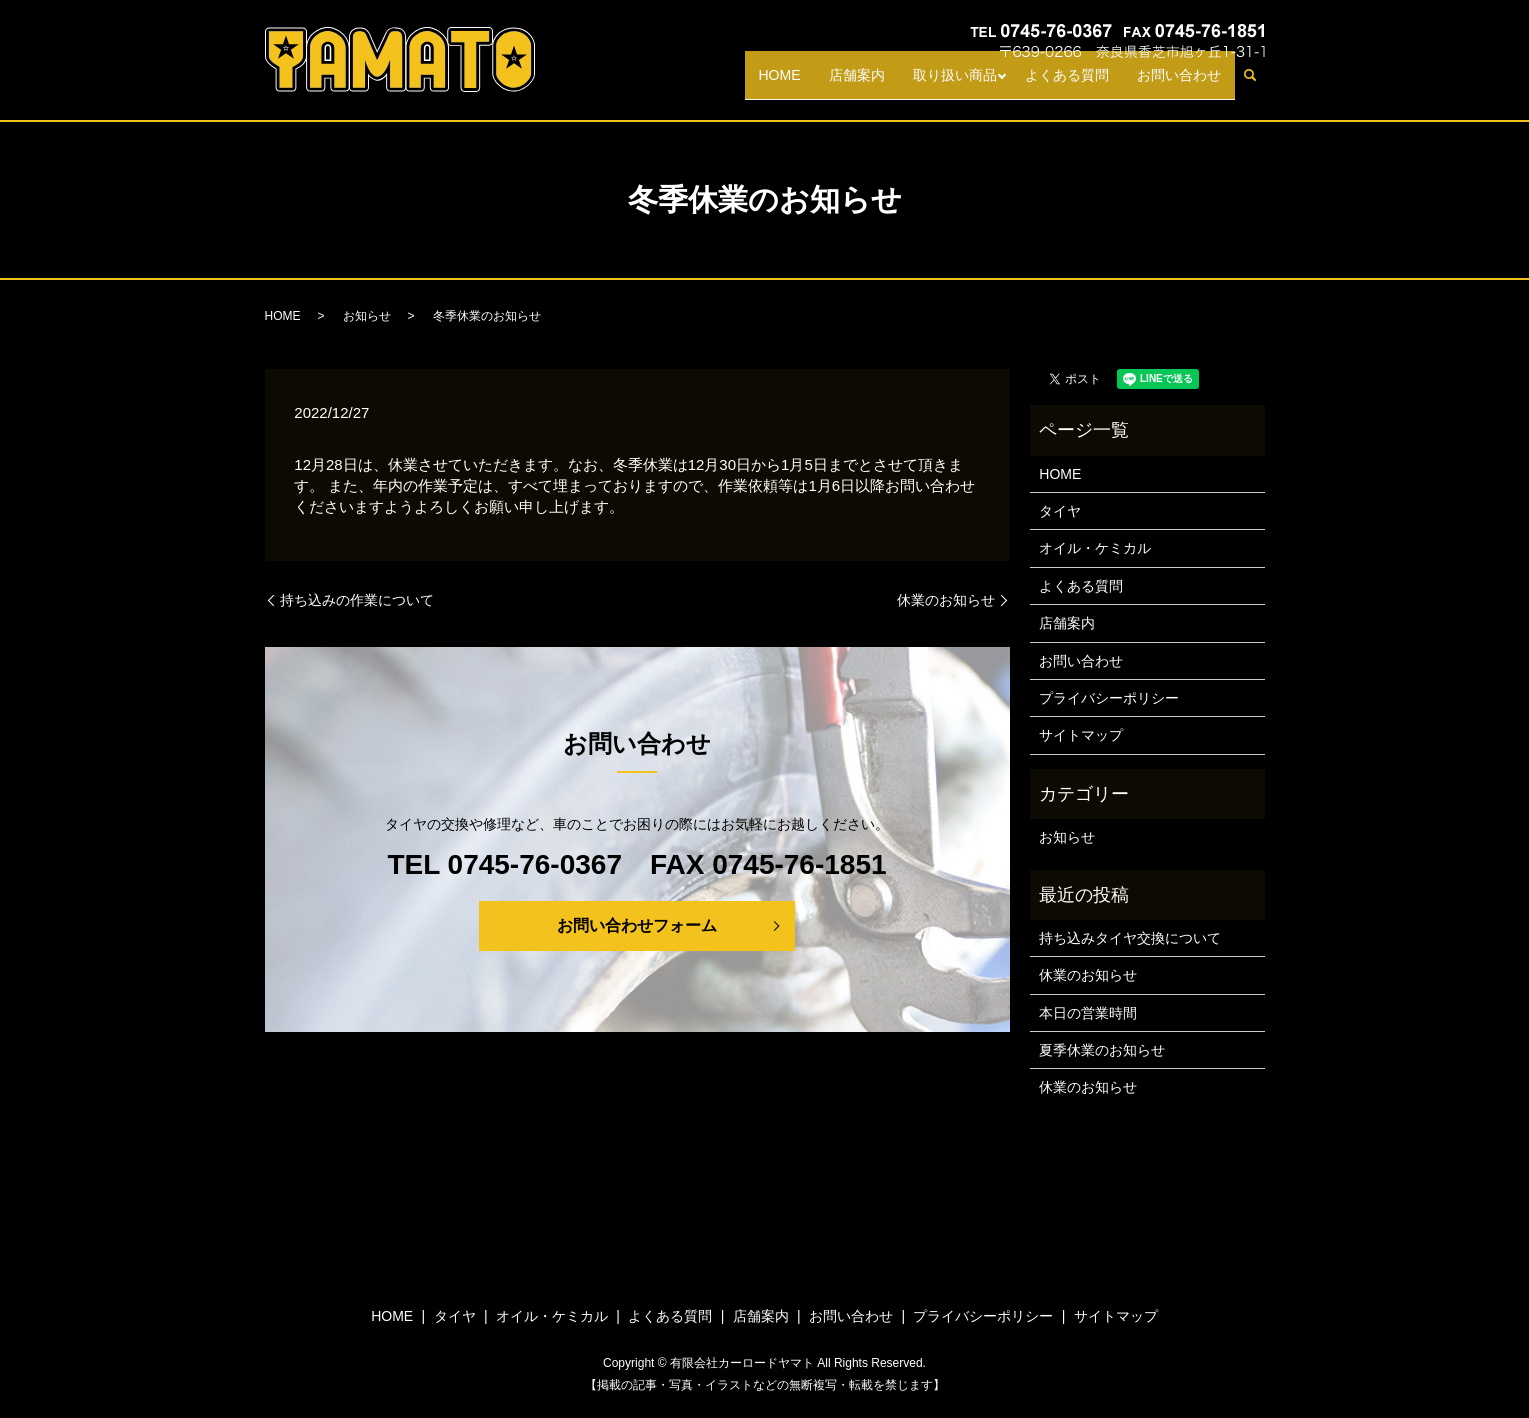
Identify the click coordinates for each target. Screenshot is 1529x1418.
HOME (780, 83)
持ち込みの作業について (357, 600)
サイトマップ (1081, 735)
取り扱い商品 (955, 83)
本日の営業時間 (1088, 1013)
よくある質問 (1067, 83)
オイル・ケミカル (1095, 548)
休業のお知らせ (946, 600)
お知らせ (367, 316)
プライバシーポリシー (1109, 698)
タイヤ (1060, 511)
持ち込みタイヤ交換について (1130, 938)
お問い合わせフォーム (637, 925)
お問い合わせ (1179, 83)
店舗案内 (857, 83)
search (1258, 84)
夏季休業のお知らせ (1102, 1050)
